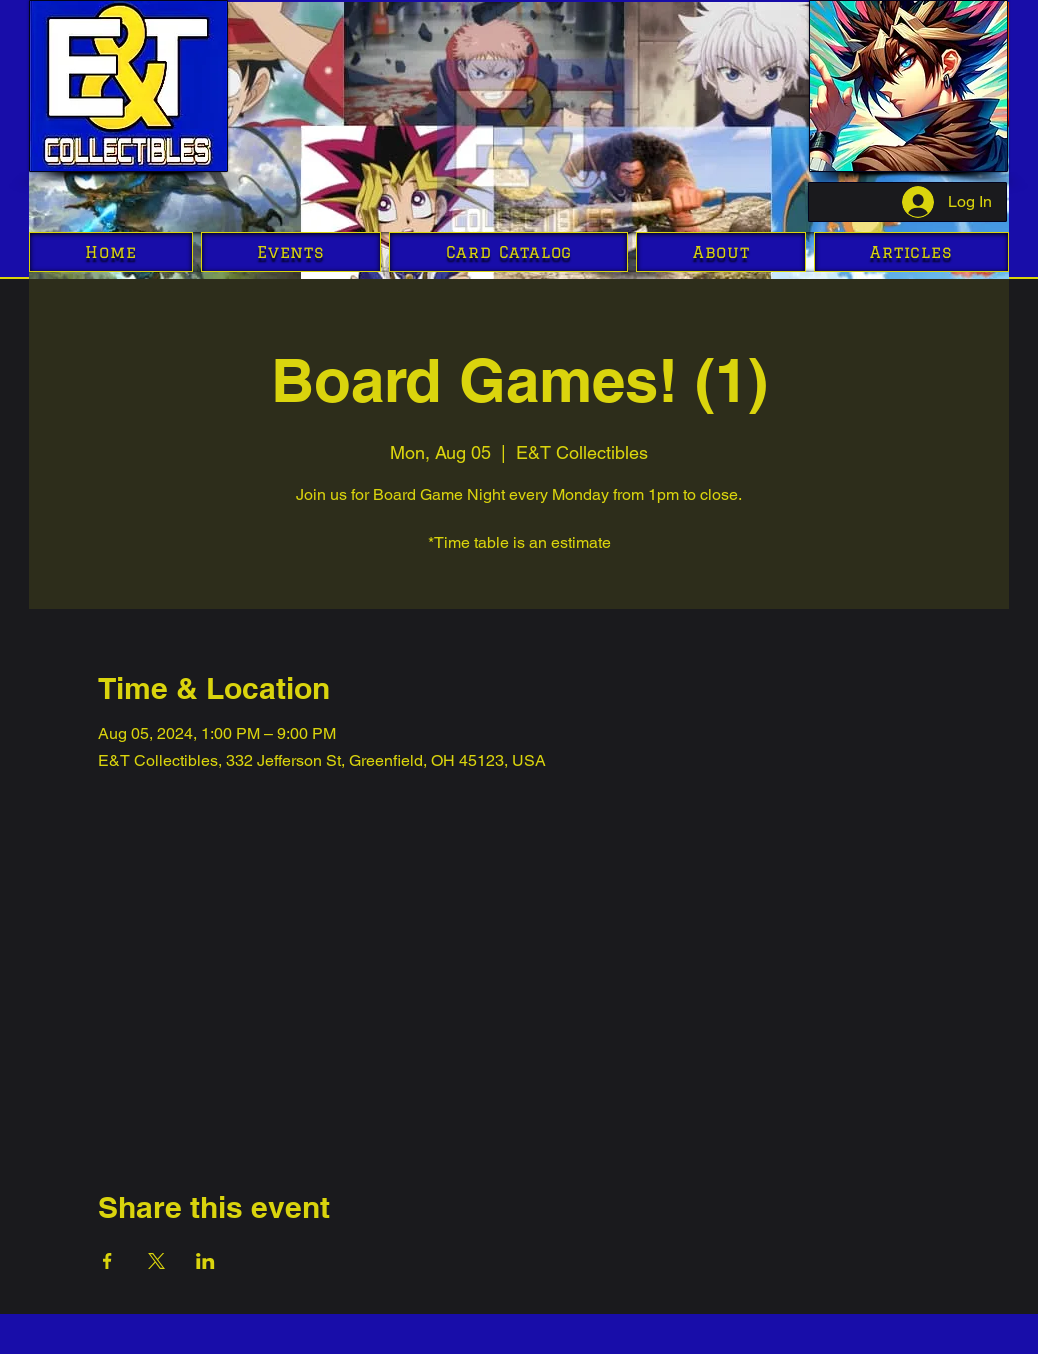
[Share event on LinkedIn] (205, 1261)
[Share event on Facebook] (107, 1261)
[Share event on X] (156, 1261)
